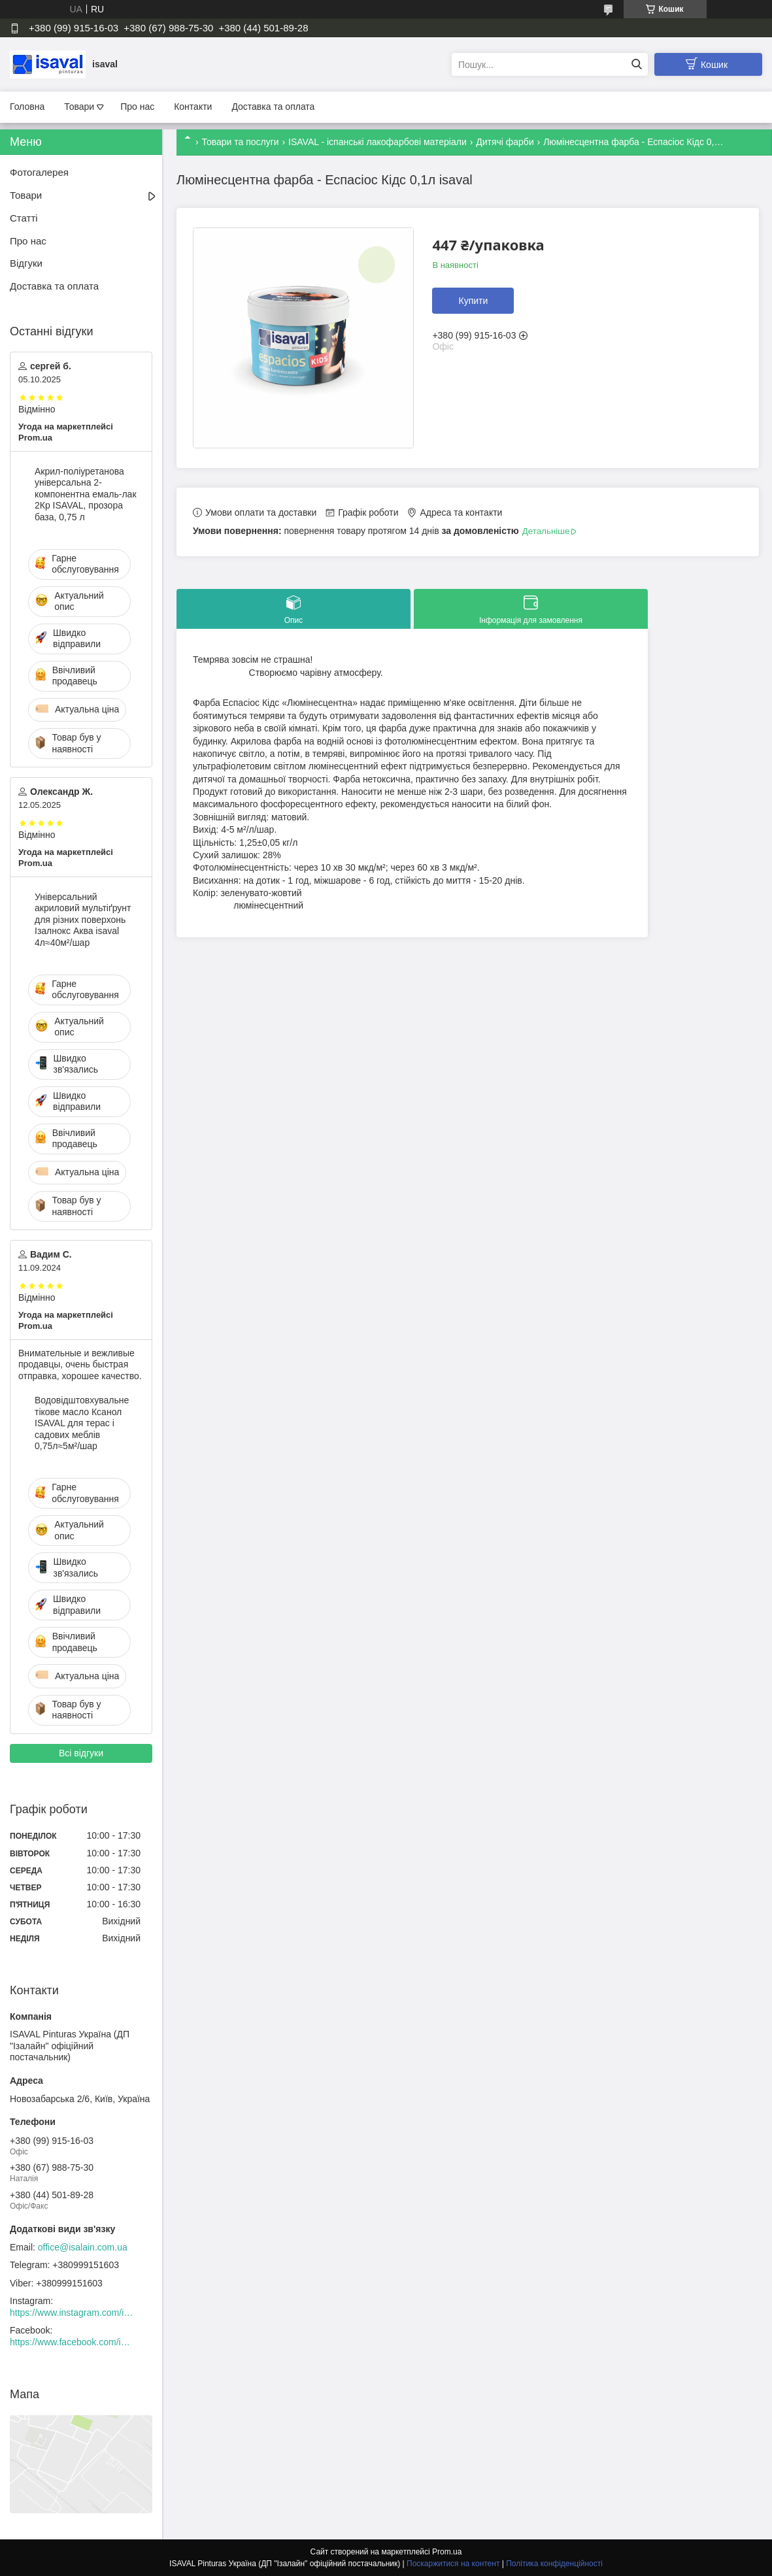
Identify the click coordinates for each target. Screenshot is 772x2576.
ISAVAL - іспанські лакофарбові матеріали (377, 142)
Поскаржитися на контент (453, 2563)
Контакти (193, 106)
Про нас (137, 106)
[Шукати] (636, 64)
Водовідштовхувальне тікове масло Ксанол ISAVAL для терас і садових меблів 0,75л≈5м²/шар (82, 1423)
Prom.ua (447, 2551)
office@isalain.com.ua (82, 2247)
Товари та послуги (239, 142)
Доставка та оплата (272, 106)
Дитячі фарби (505, 142)
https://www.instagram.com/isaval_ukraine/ (72, 2312)
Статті (24, 218)
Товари (79, 106)
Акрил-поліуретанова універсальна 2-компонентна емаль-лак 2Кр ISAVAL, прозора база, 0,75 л (86, 494)
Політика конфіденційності (554, 2563)
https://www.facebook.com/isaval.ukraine (72, 2342)
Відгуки (26, 263)
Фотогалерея (39, 172)
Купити (473, 300)
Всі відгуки (81, 1753)
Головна (27, 106)
